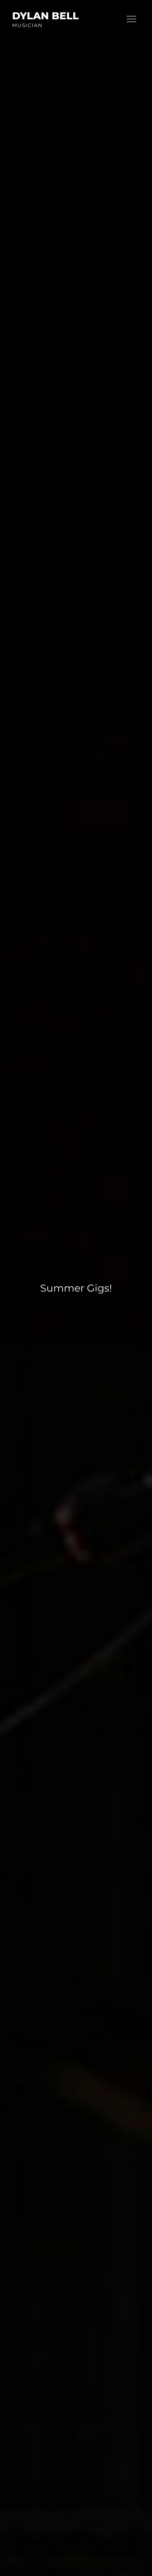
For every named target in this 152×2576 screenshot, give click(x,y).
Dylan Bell (45, 16)
